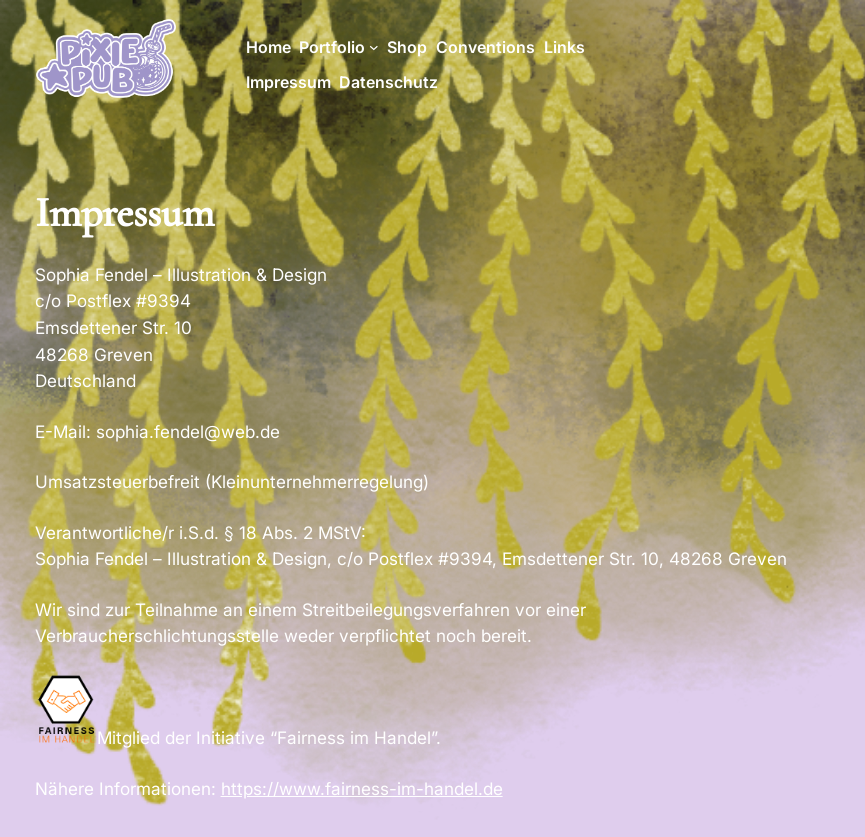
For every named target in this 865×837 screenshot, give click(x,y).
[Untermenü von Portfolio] (374, 47)
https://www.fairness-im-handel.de (362, 788)
